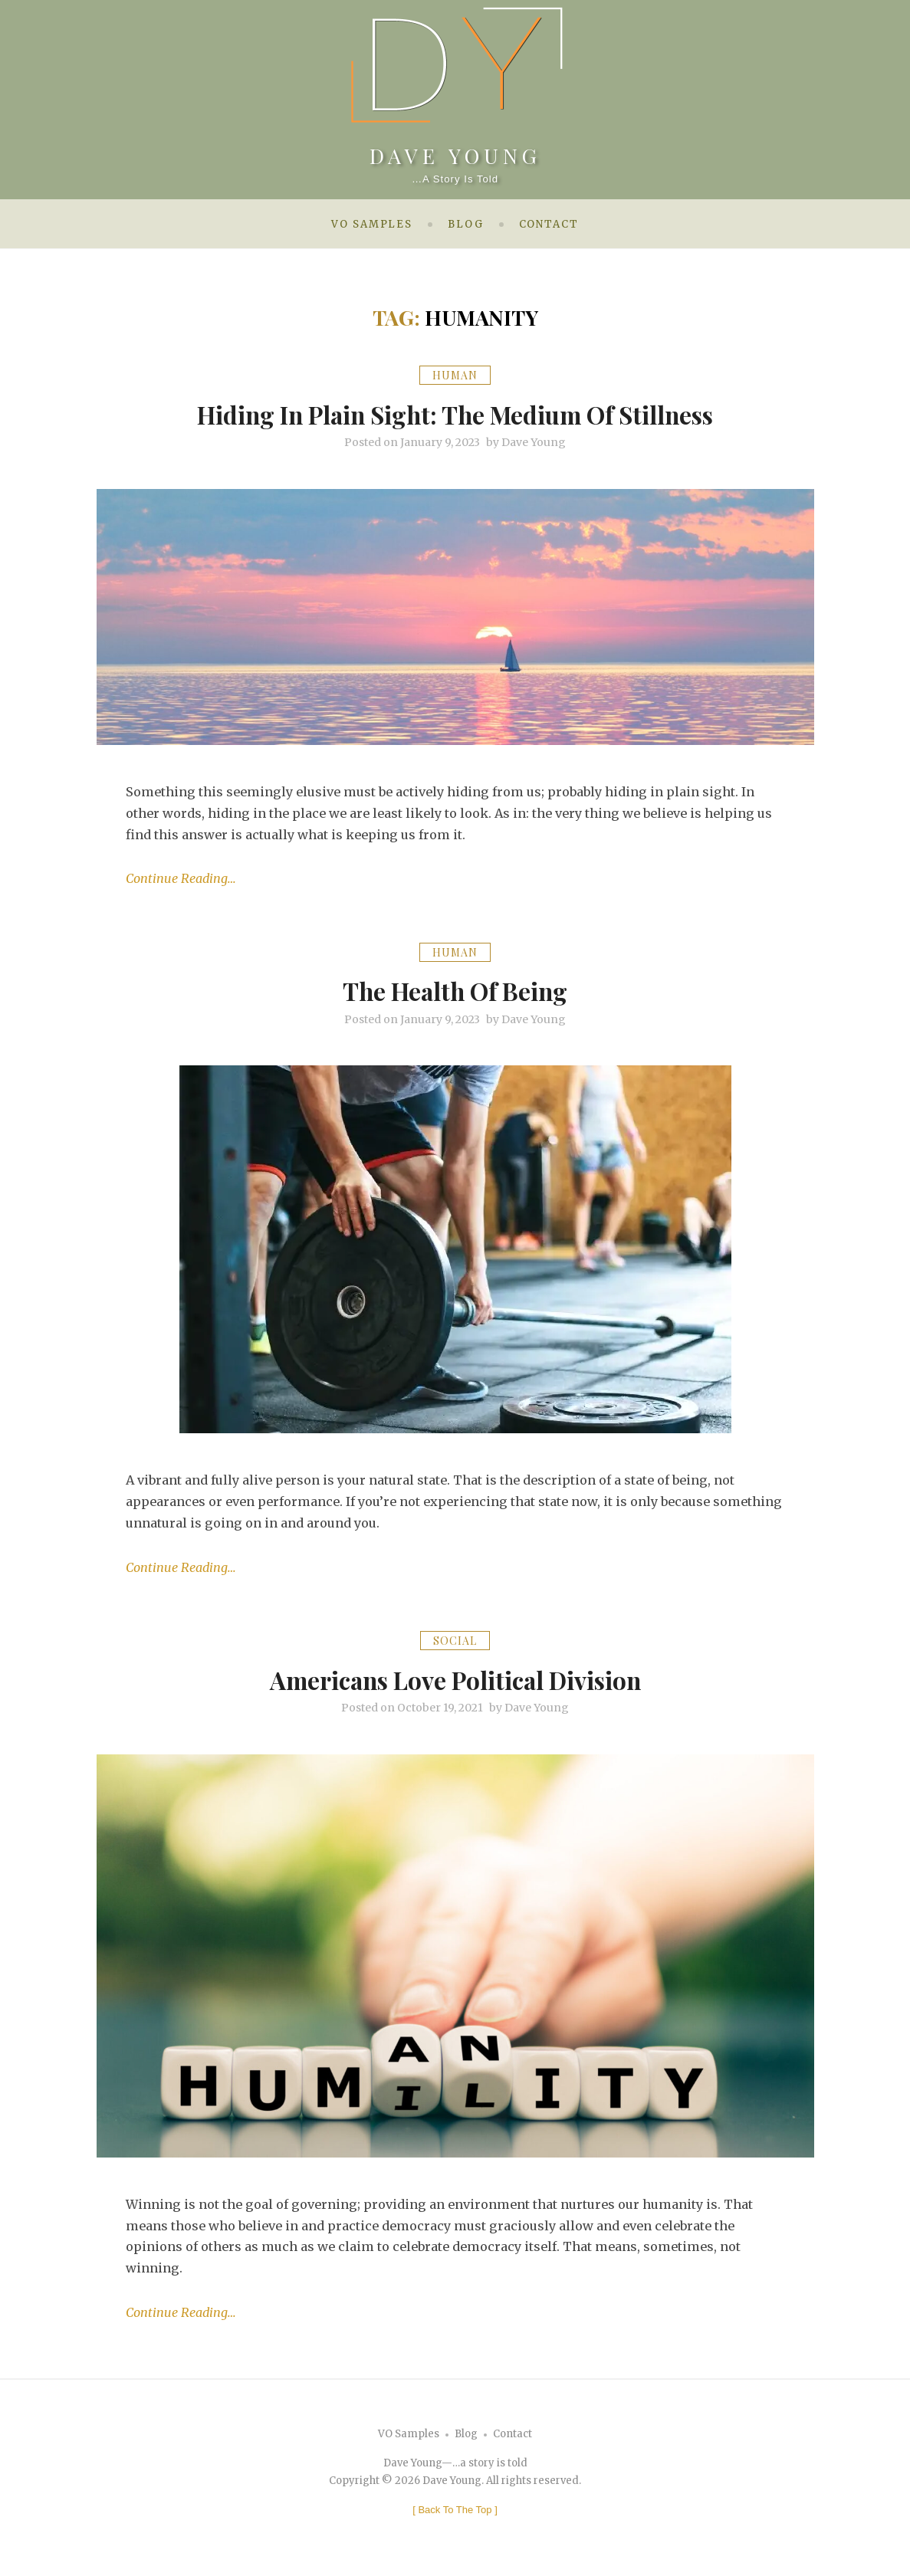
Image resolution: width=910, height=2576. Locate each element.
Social (455, 1640)
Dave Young (455, 153)
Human (455, 375)
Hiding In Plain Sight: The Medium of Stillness (455, 413)
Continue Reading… (181, 878)
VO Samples (371, 224)
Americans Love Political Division (455, 1677)
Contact (549, 224)
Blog (465, 224)
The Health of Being (455, 989)
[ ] (455, 2509)
